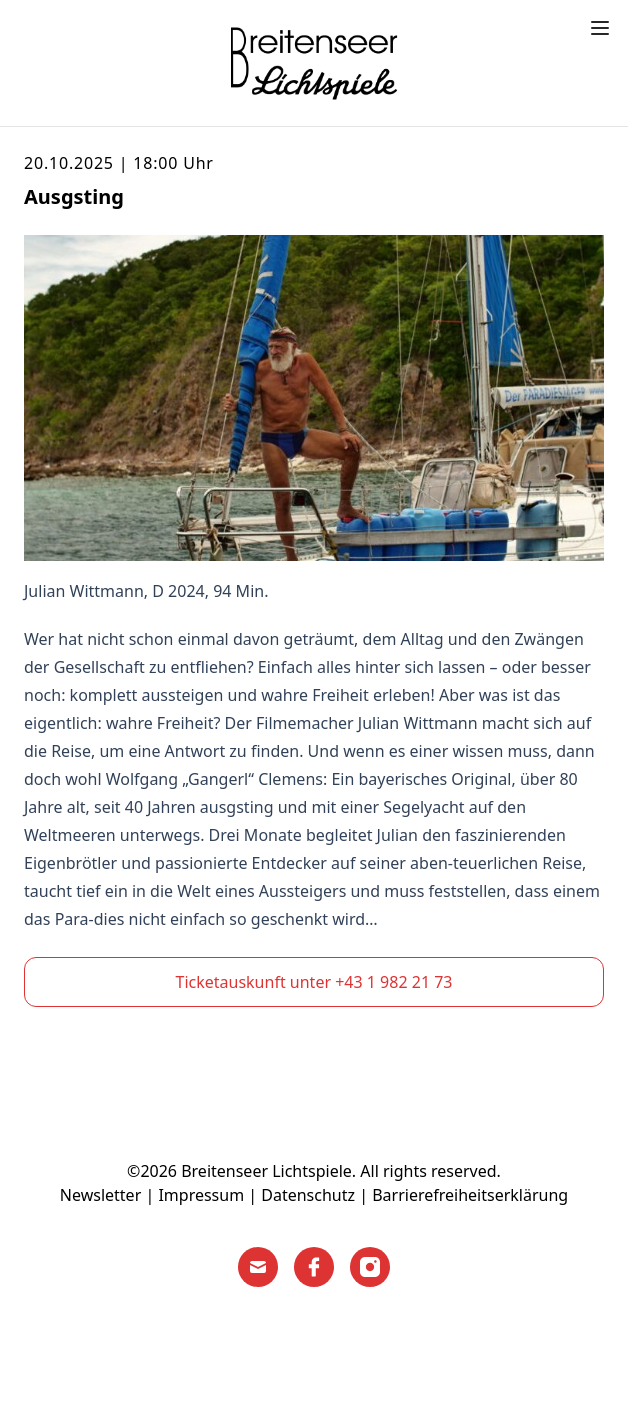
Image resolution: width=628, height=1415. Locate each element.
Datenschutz (308, 1195)
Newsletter (100, 1195)
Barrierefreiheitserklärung (470, 1195)
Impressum (201, 1195)
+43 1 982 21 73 (393, 982)
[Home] (314, 63)
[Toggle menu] (600, 28)
